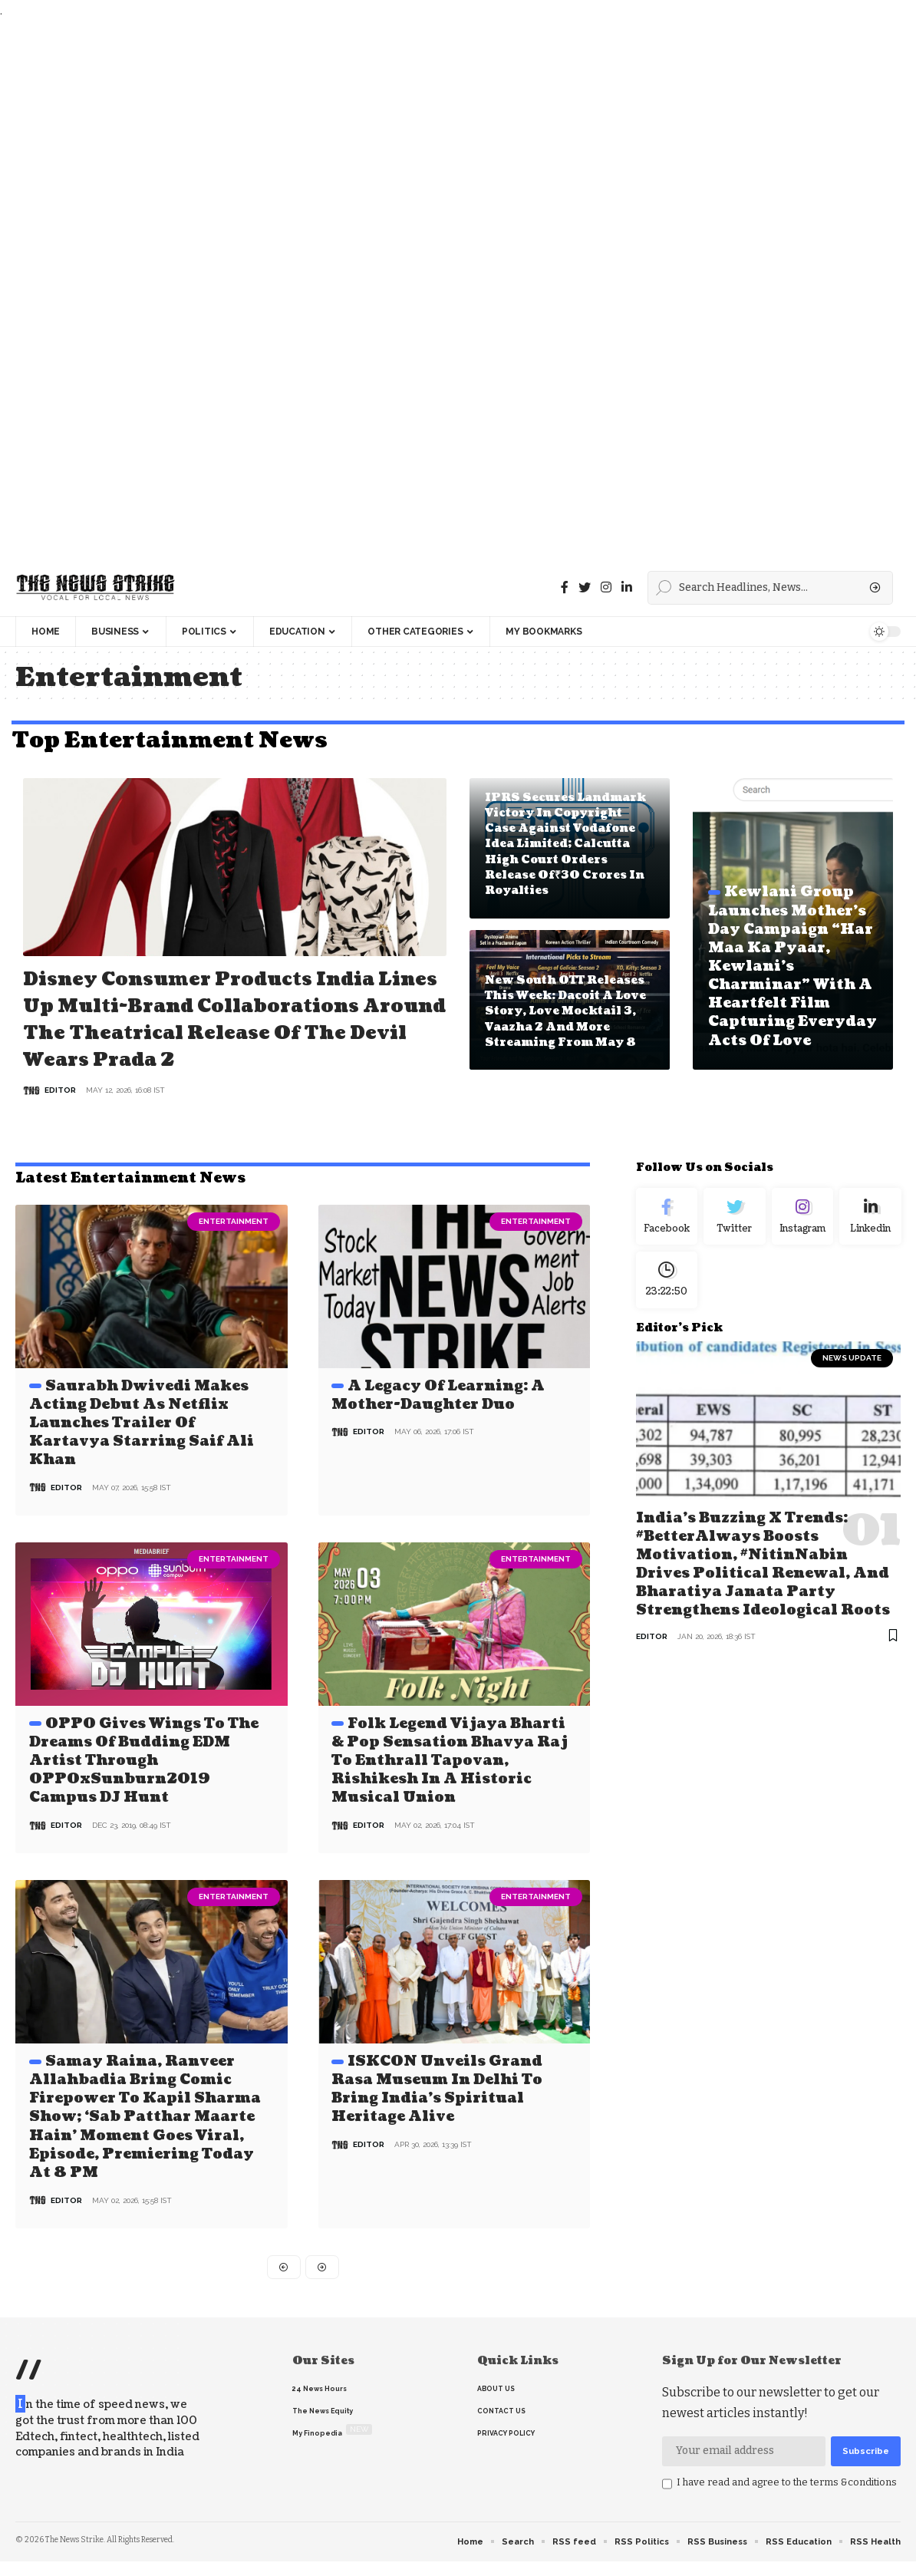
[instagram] (606, 587)
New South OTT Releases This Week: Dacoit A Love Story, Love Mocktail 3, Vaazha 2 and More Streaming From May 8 (565, 1011)
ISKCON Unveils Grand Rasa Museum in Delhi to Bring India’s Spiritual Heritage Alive (436, 2109)
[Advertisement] (454, 290)
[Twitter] (585, 587)
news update (851, 1392)
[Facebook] (564, 587)
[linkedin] (627, 587)
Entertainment (234, 1248)
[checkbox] (667, 2505)
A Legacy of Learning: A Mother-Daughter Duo (438, 1421)
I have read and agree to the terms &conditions (787, 2502)
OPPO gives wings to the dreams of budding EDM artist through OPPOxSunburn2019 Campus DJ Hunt (144, 1783)
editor (60, 1117)
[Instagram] (803, 1245)
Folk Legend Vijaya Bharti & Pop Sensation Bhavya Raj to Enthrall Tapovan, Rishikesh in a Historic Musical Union (449, 1783)
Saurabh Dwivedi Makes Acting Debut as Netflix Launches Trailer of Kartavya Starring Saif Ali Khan (141, 1449)
